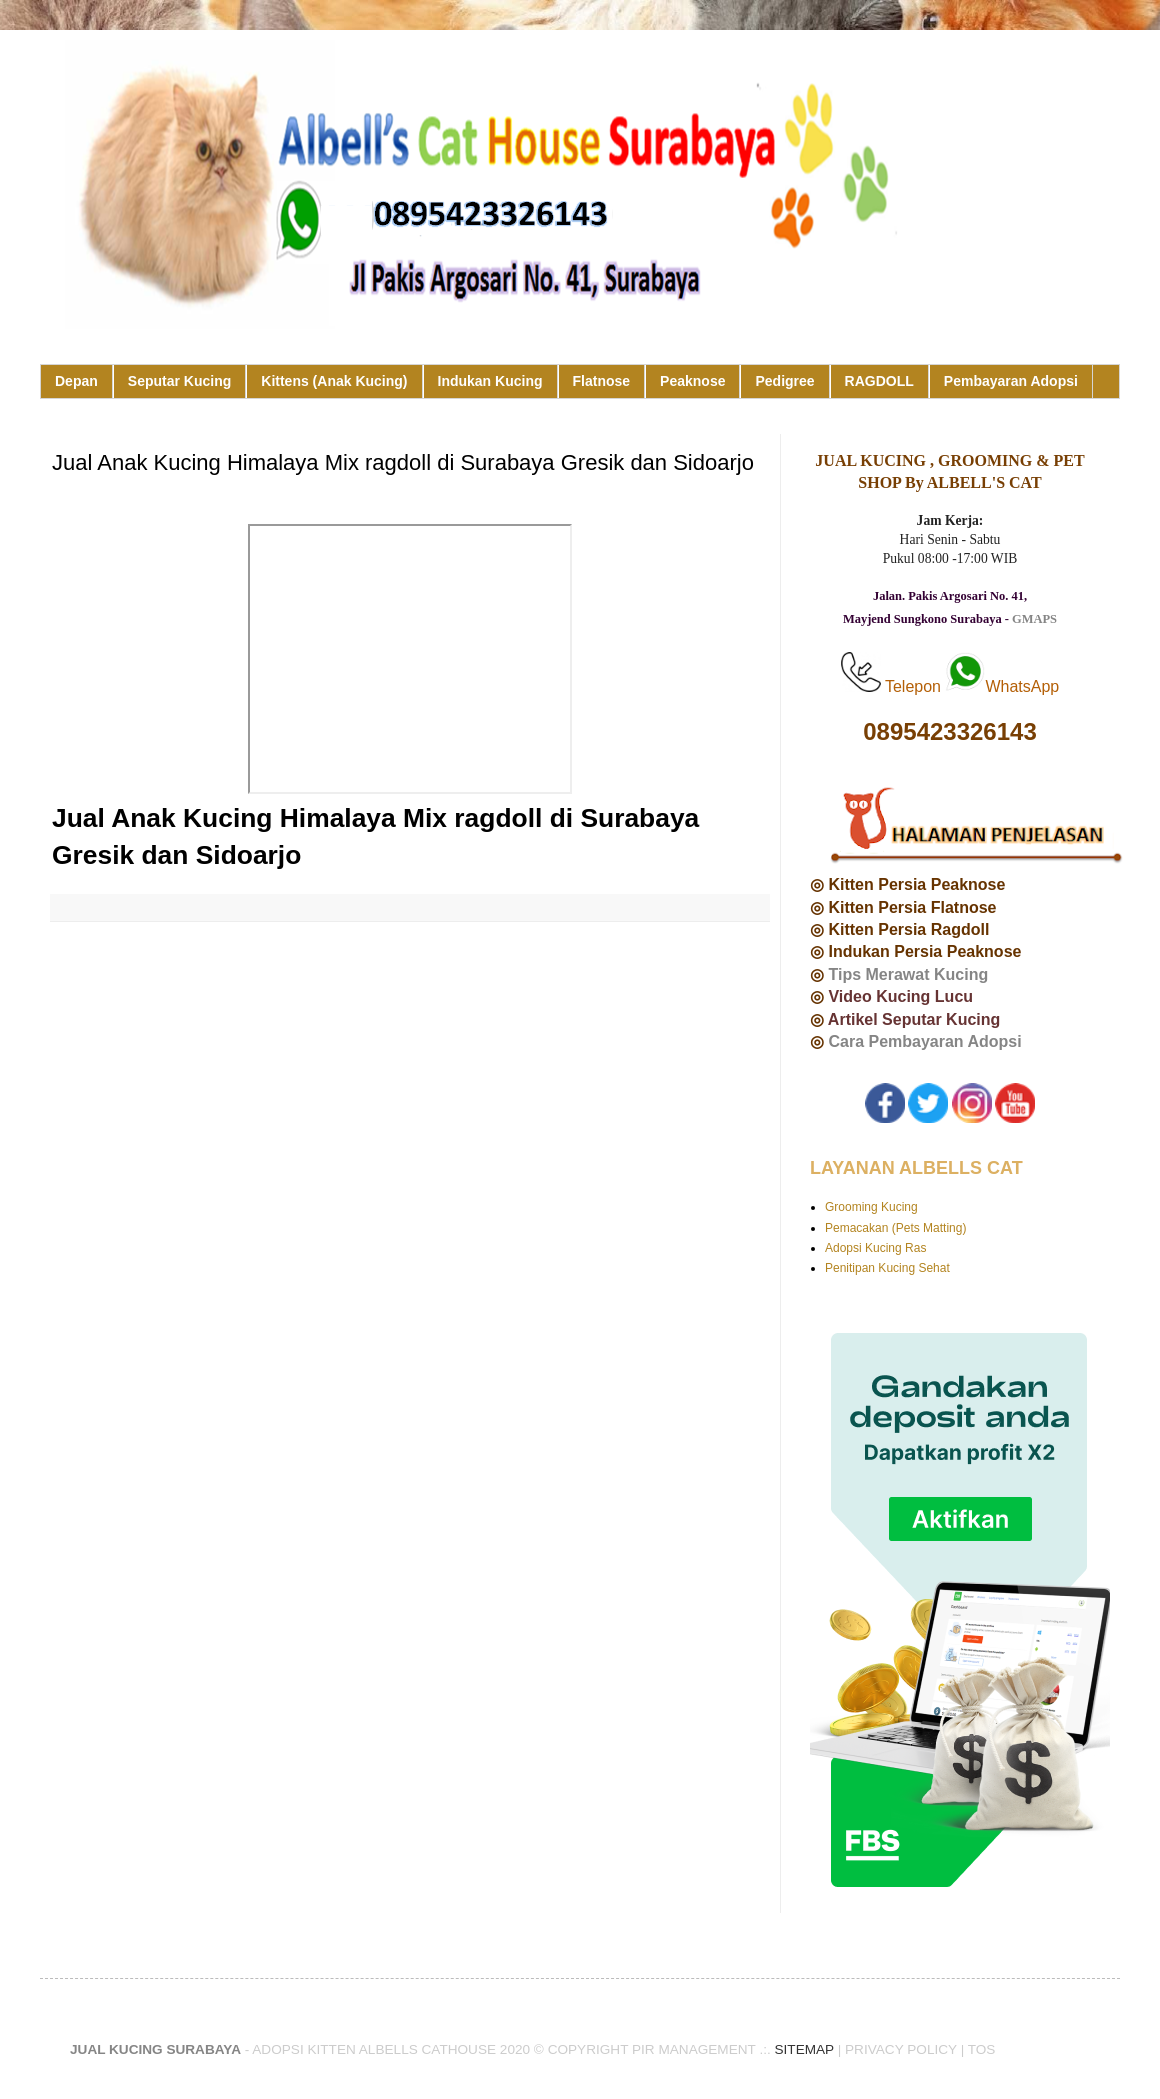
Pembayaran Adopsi (1011, 381)
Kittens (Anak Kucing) (334, 381)
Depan (76, 381)
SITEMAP (804, 2049)
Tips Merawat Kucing (908, 974)
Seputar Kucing (179, 381)
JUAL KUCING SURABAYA (155, 2049)
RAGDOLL (879, 381)
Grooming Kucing (871, 1207)
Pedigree (784, 381)
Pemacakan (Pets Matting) (895, 1228)
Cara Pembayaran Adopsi (924, 1041)
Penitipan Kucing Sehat (887, 1268)
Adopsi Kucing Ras (875, 1248)
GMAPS (1034, 619)
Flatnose (602, 381)
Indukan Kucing (490, 381)
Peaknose (692, 381)
